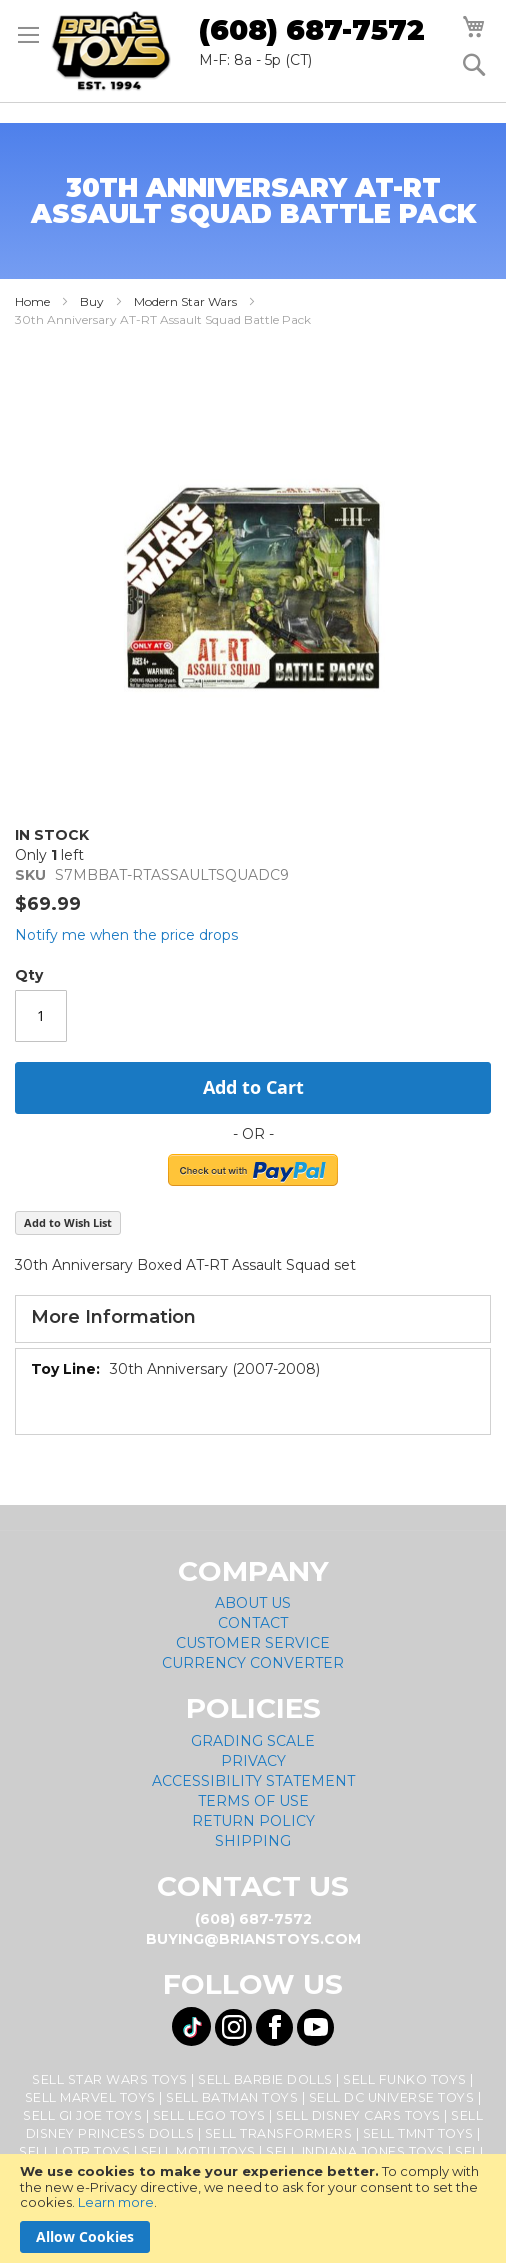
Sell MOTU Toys (198, 2151)
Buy (92, 301)
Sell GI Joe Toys (82, 2115)
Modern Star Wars (185, 301)
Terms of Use (253, 1801)
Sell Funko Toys (405, 2079)
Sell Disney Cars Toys (358, 2115)
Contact (253, 1623)
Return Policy (253, 1821)
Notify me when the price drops (126, 935)
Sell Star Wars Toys (110, 2079)
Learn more (116, 2202)
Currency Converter (253, 1663)
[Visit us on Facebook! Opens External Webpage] (274, 2027)
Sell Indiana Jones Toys (355, 2151)
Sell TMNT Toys (418, 2133)
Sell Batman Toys (232, 2097)
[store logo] (111, 51)
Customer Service (253, 1643)
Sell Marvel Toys (90, 2097)
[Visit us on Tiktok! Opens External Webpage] (191, 2026)
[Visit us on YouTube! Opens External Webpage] (315, 2027)
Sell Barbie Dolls (265, 2079)
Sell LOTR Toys (74, 2151)
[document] (253, 2208)
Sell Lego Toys (209, 2115)
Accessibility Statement (253, 1781)
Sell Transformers (279, 2133)
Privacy (253, 1761)
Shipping (253, 1841)
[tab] (253, 1319)
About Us (253, 1603)
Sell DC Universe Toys (392, 2097)
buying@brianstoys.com (253, 1939)
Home (32, 301)
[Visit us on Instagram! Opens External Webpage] (233, 2027)
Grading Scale (253, 1741)
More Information (113, 1317)
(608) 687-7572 (312, 30)
